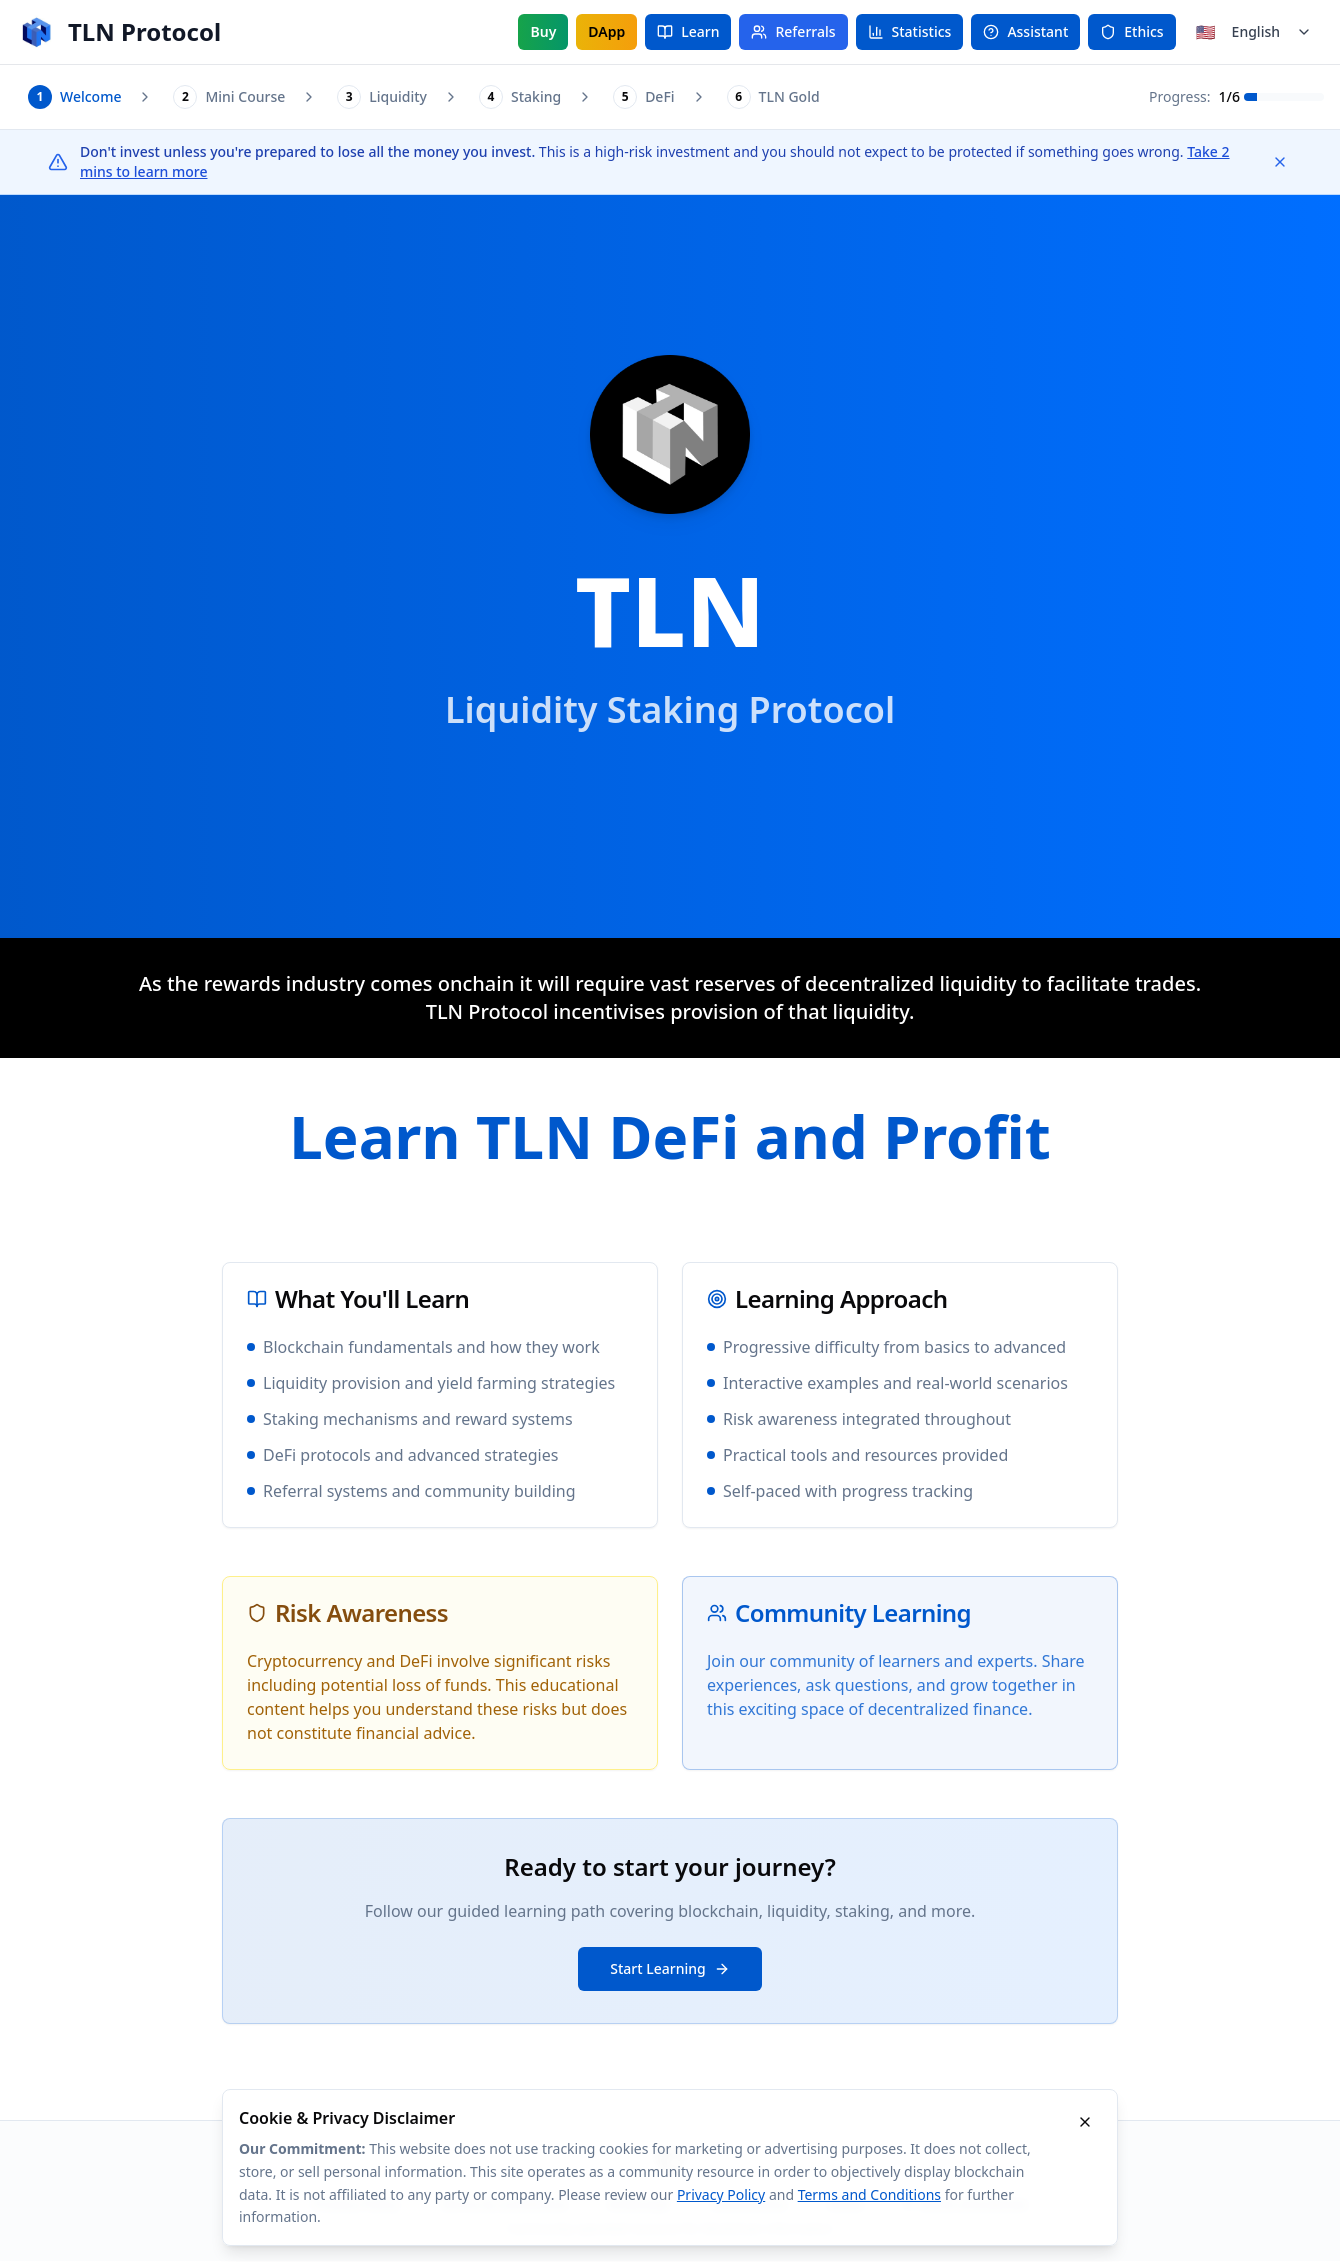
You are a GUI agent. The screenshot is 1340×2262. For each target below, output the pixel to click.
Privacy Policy (721, 2194)
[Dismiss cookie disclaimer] (1085, 2122)
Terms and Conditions (869, 2194)
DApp (606, 31)
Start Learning (669, 1969)
